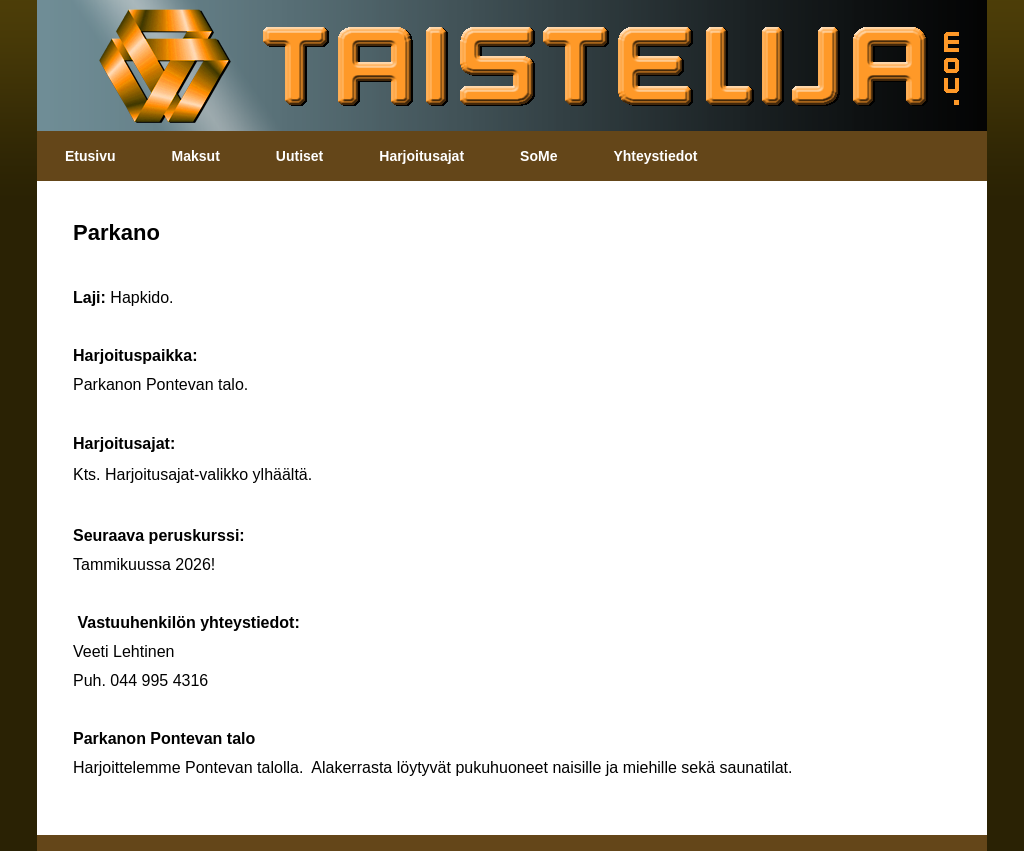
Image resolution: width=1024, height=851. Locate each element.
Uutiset (299, 156)
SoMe (538, 156)
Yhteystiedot (655, 156)
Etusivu (90, 156)
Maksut (196, 156)
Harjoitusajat (421, 156)
